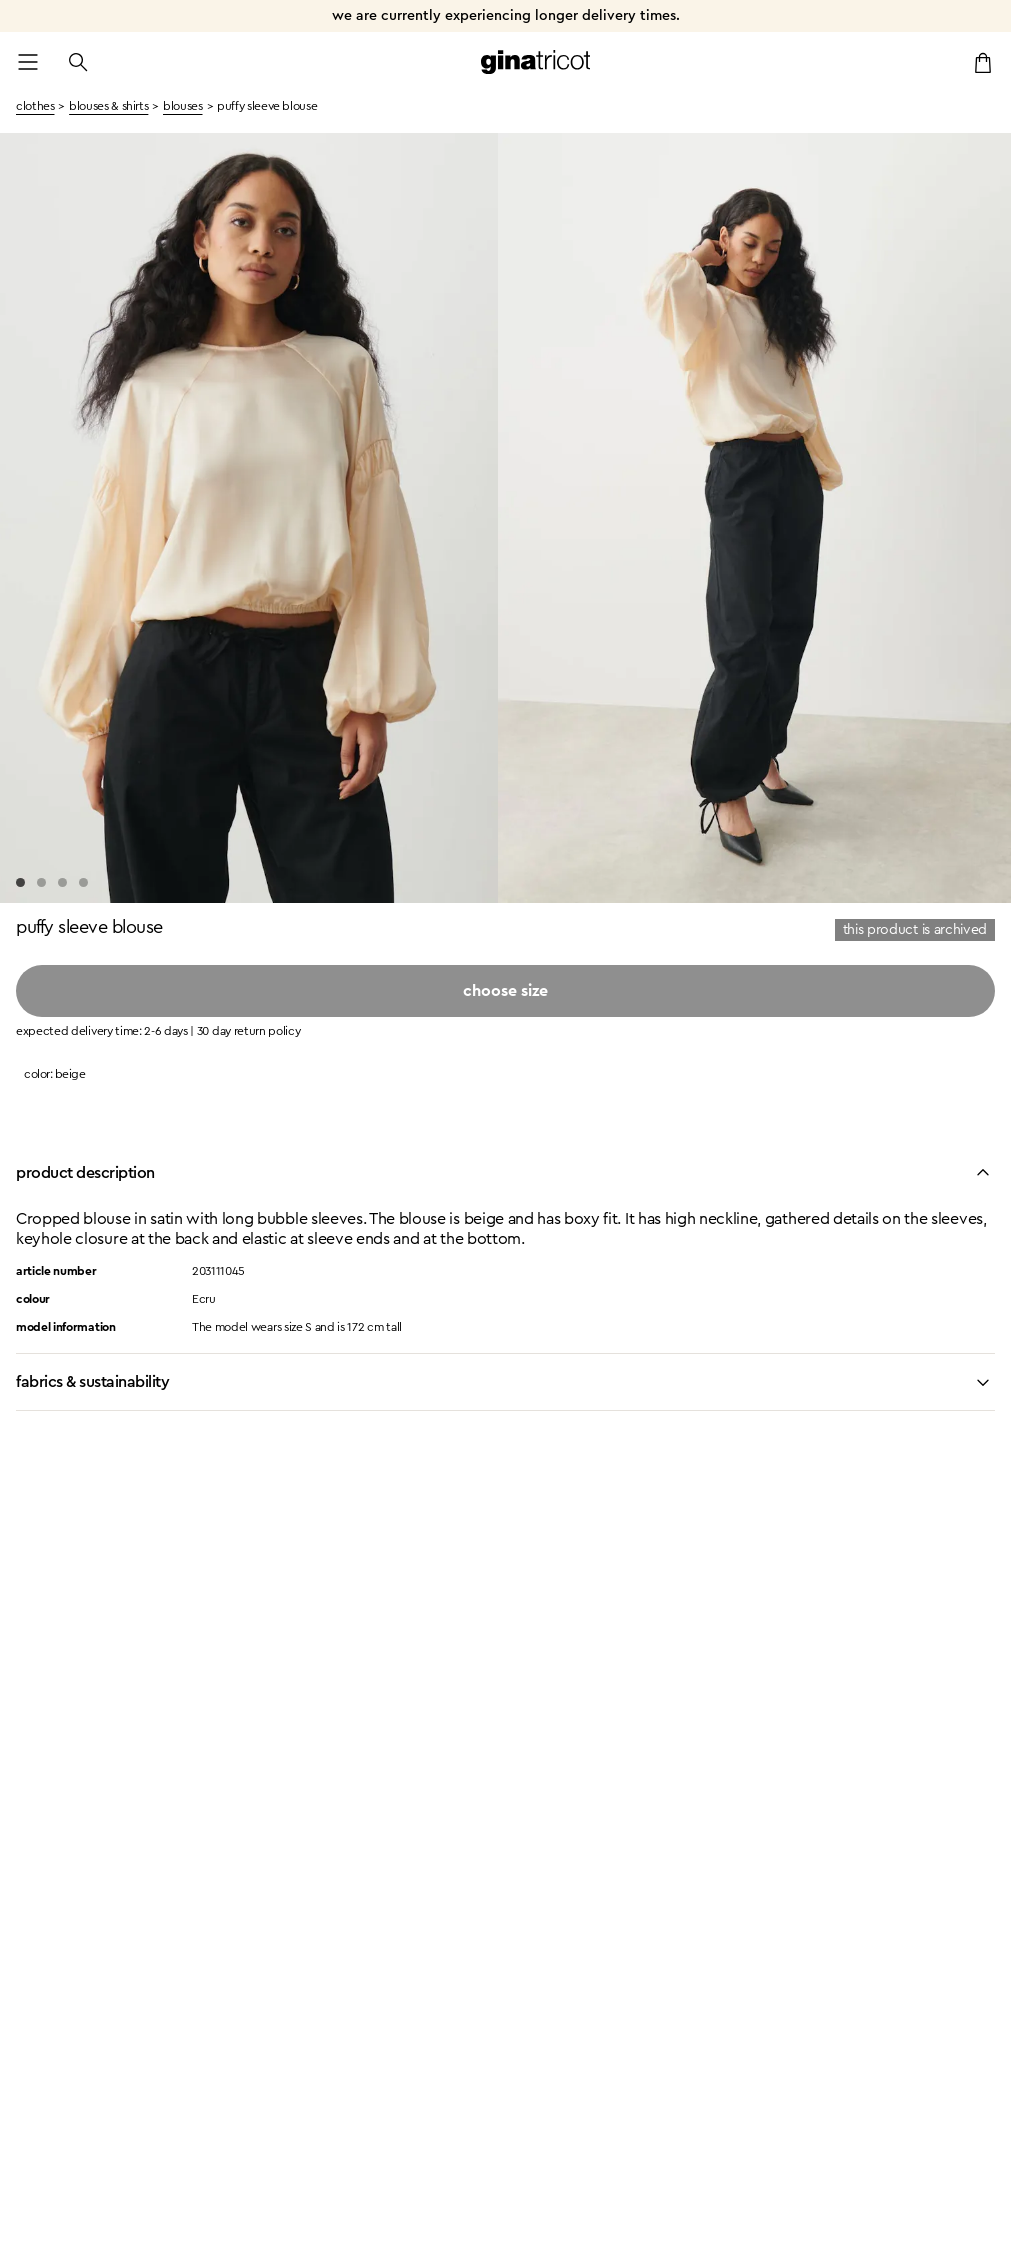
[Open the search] (78, 62)
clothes (35, 106)
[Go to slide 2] (41, 882)
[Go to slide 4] (83, 882)
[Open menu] (28, 62)
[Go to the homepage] (536, 62)
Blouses (182, 106)
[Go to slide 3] (62, 882)
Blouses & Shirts (108, 106)
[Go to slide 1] (20, 882)
